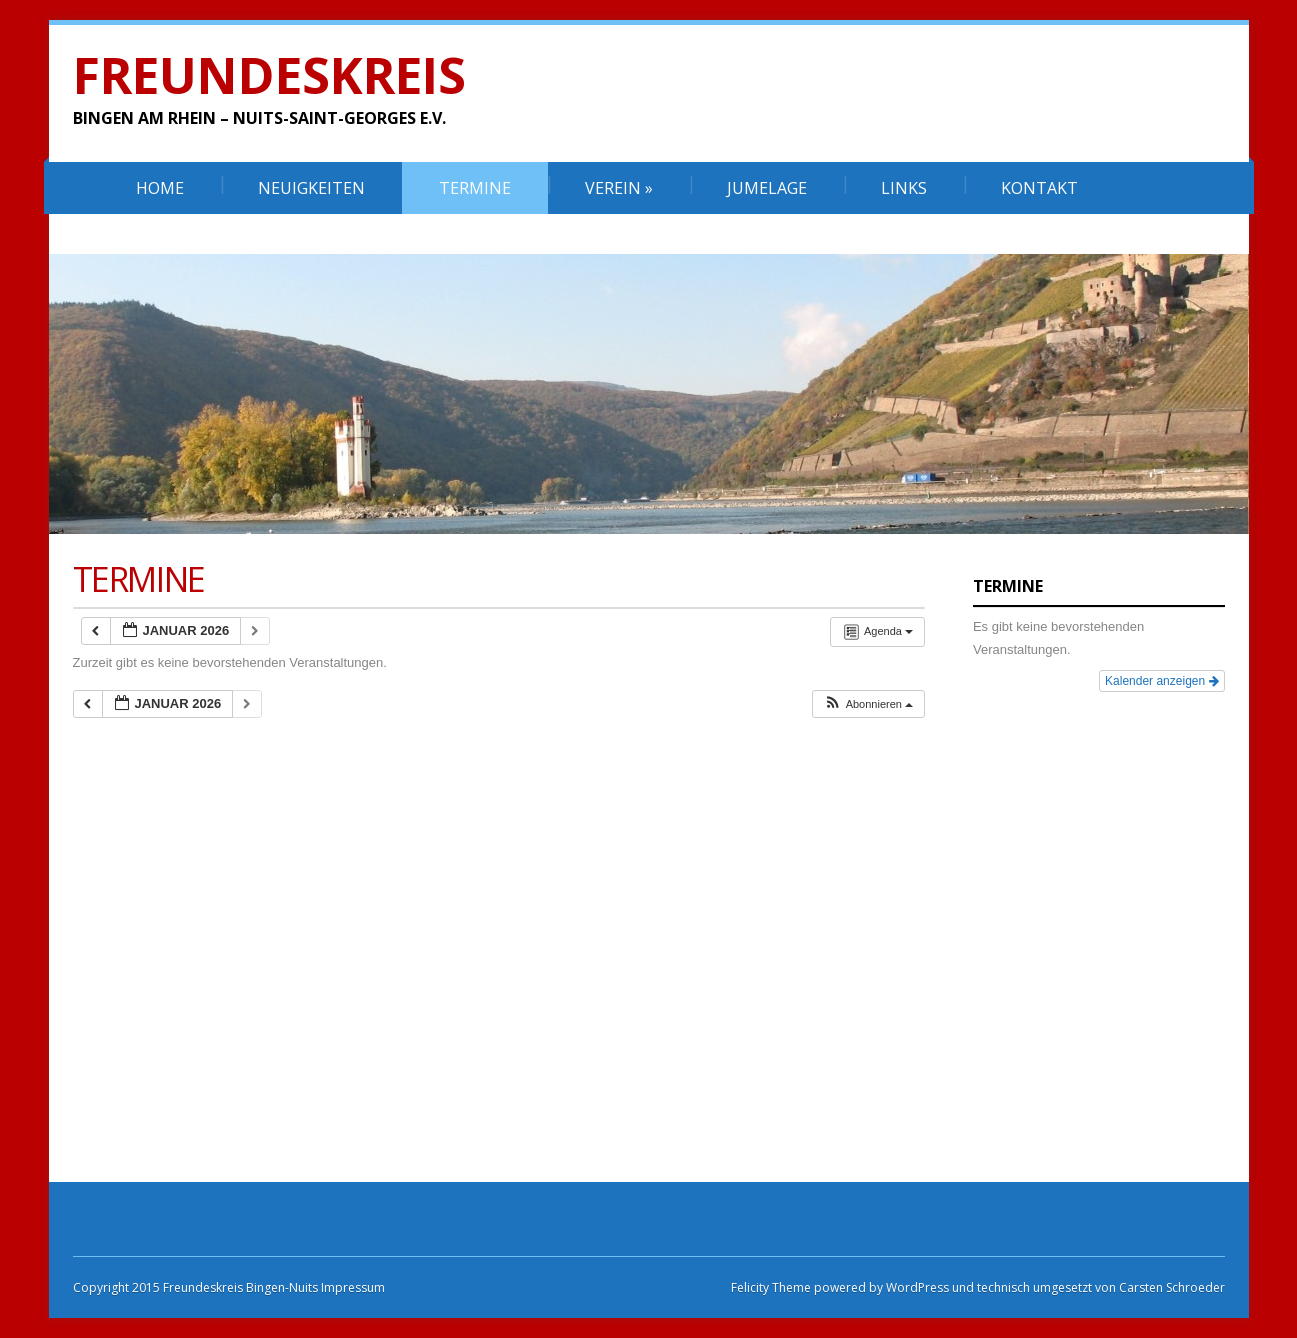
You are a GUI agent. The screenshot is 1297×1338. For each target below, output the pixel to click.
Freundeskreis (269, 75)
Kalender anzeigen (1161, 681)
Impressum (351, 1287)
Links (904, 188)
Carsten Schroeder (1172, 1287)
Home (160, 188)
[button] (868, 704)
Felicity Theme (771, 1287)
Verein (619, 188)
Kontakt (1039, 188)
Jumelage (767, 188)
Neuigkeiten (311, 188)
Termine (475, 188)
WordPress (916, 1287)
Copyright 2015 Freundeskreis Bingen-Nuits (195, 1287)
